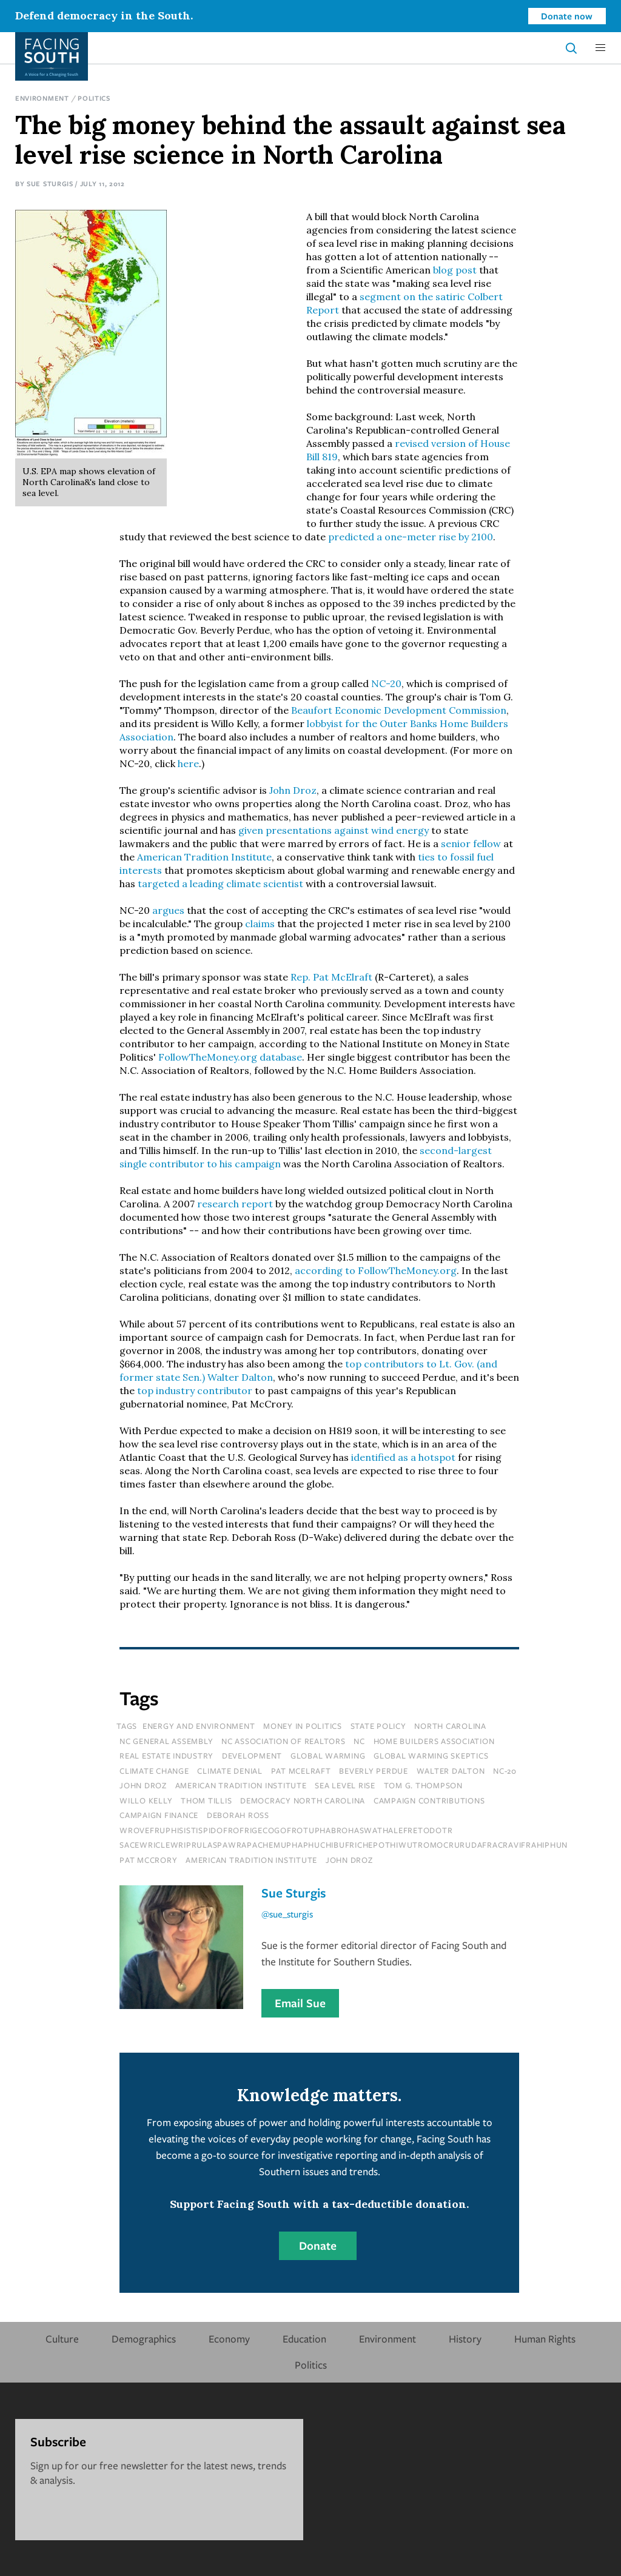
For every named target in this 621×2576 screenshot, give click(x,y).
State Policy (378, 1725)
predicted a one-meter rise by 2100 (410, 537)
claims (260, 923)
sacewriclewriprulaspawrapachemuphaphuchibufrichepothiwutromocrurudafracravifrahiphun (343, 1844)
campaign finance (158, 1815)
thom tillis (206, 1800)
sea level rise (345, 1785)
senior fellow (471, 843)
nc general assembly (166, 1741)
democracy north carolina (302, 1800)
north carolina (450, 1725)
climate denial (230, 1770)
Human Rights (545, 2339)
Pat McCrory (148, 1859)
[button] (600, 48)
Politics (94, 97)
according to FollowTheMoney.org (376, 1270)
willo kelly (145, 1800)
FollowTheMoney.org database (230, 1057)
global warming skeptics (431, 1755)
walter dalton (451, 1770)
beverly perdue (373, 1770)
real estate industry (166, 1755)
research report (235, 1204)
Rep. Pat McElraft (332, 977)
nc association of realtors (283, 1741)
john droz (143, 1785)
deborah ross (238, 1815)
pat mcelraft (301, 1770)
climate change (154, 1770)
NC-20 (386, 683)
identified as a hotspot (403, 1457)
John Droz (293, 790)
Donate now (566, 16)
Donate (318, 2245)
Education (304, 2339)
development (252, 1755)
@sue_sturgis (287, 1914)
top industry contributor (194, 1390)
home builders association (434, 1741)
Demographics (144, 2339)
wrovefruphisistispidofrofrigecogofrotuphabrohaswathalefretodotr (285, 1830)
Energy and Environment (199, 1725)
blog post (455, 270)
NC (359, 1741)
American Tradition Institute (204, 857)
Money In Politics (302, 1725)
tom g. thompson (423, 1785)
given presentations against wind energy (333, 830)
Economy (229, 2339)
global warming (328, 1755)
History (465, 2339)
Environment (42, 97)
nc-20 (505, 1770)
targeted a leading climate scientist (220, 883)
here (188, 763)
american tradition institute (241, 1785)
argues (168, 910)
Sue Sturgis (50, 183)
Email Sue (300, 2003)
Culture (62, 2339)
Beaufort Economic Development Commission (398, 710)
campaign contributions (429, 1800)
